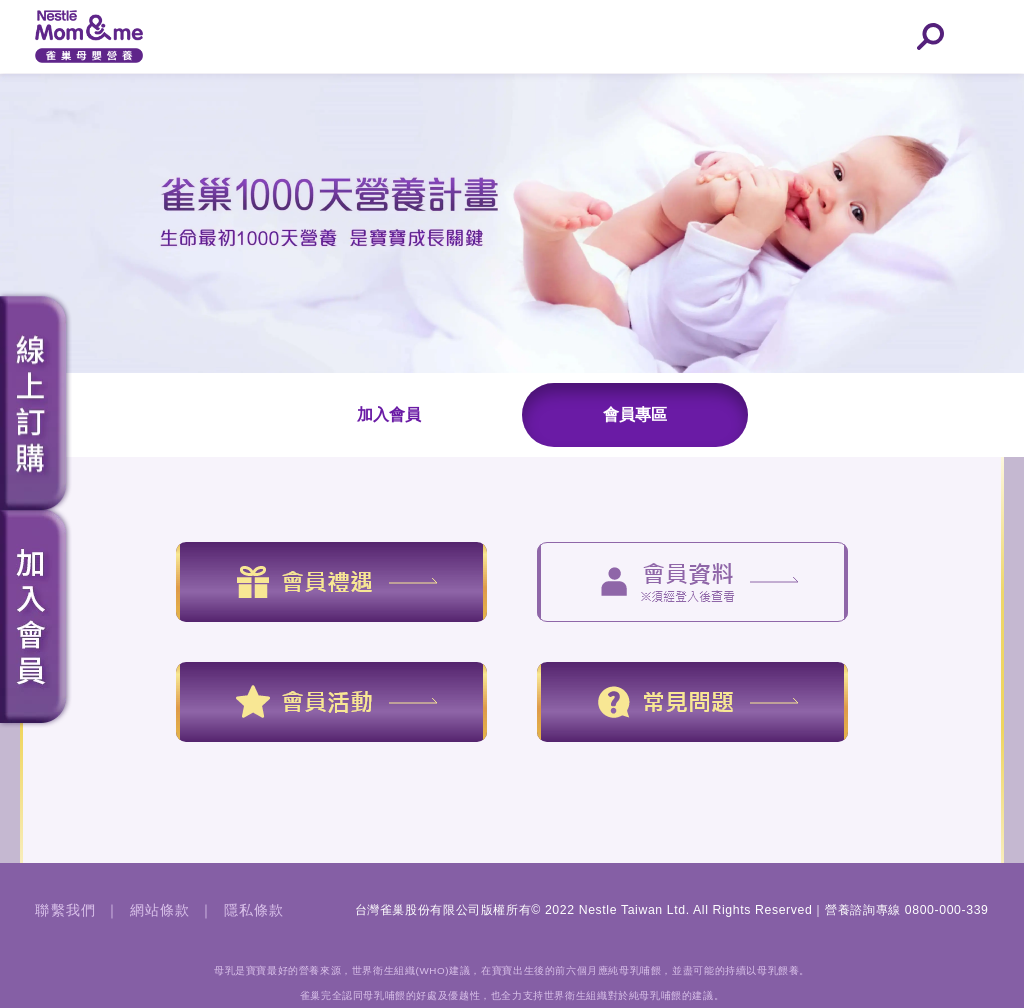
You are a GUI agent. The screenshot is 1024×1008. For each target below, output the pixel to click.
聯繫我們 (65, 910)
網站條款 (160, 910)
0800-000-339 (947, 910)
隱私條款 (254, 910)
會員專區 (635, 414)
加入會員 (389, 414)
